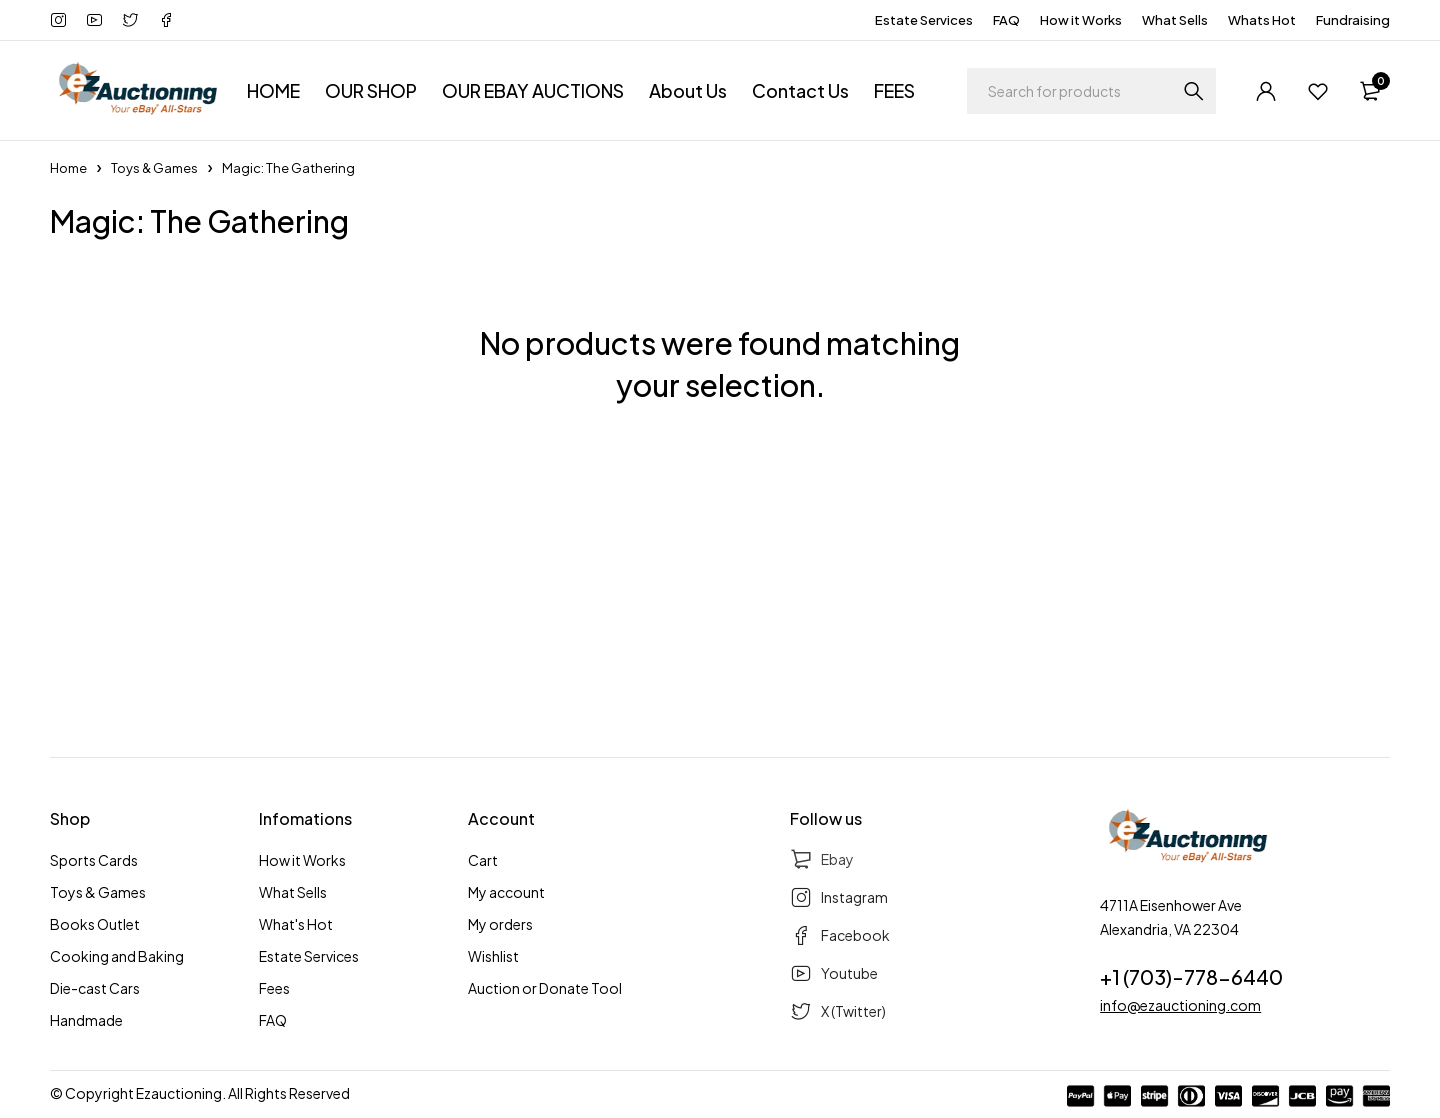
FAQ (1006, 20)
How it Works (1081, 20)
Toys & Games (154, 168)
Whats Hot (1262, 20)
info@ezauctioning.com (1180, 1005)
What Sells (1175, 20)
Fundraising (1353, 20)
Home (68, 168)
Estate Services (924, 20)
